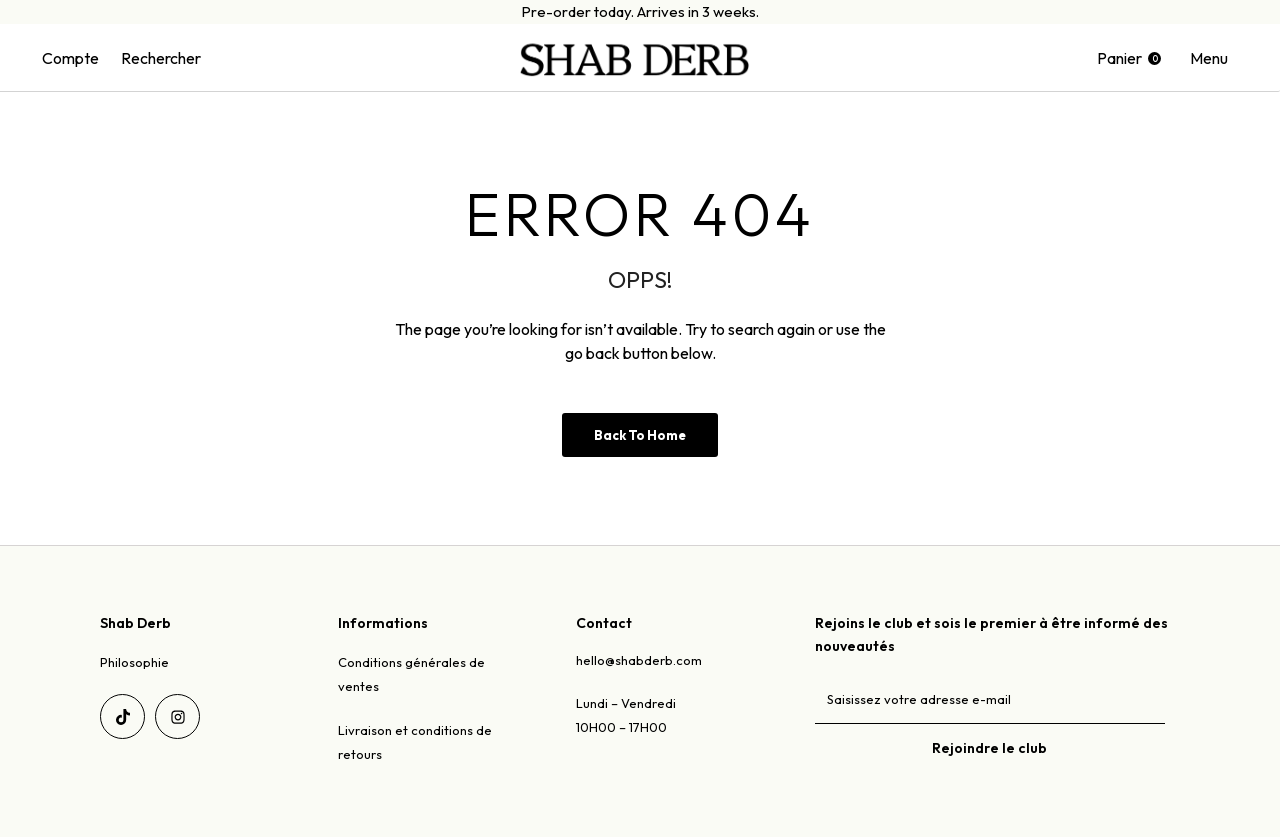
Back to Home (640, 435)
